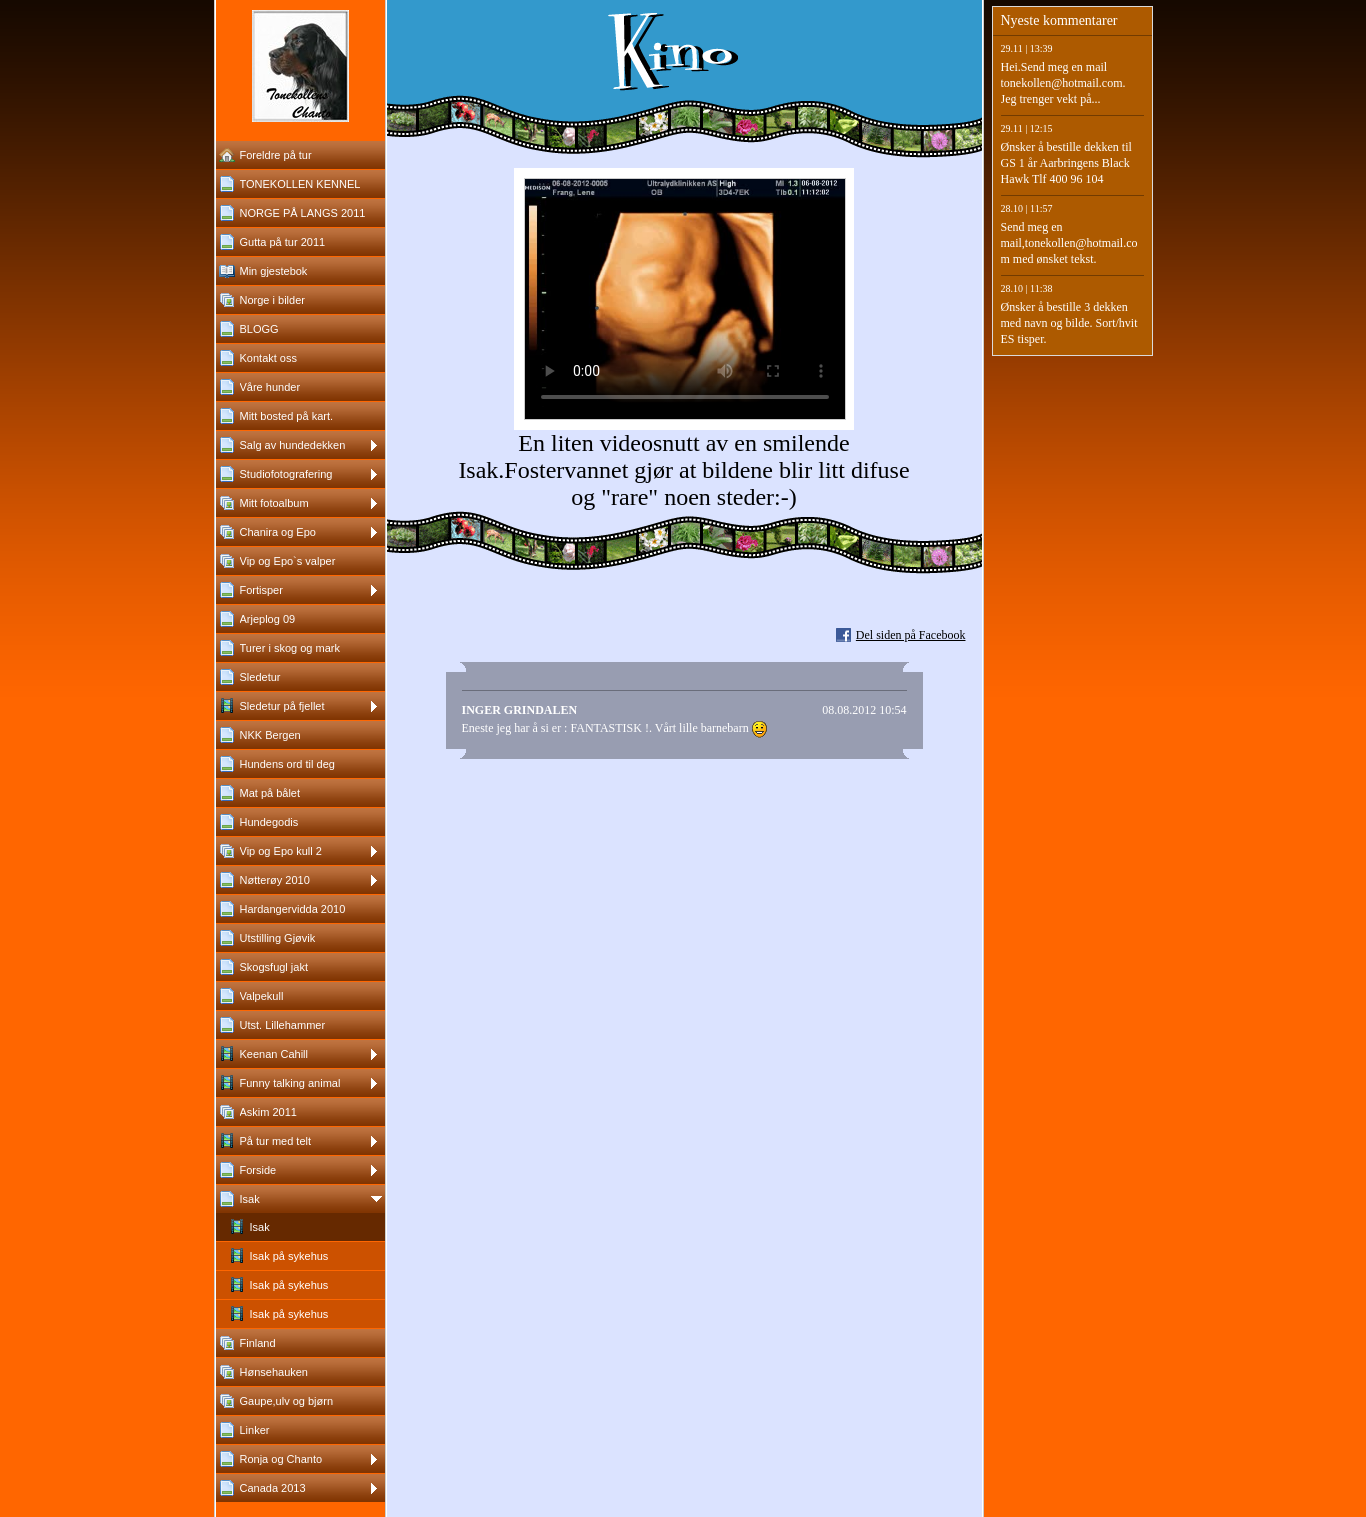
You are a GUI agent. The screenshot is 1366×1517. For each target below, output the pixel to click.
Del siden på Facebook (911, 635)
